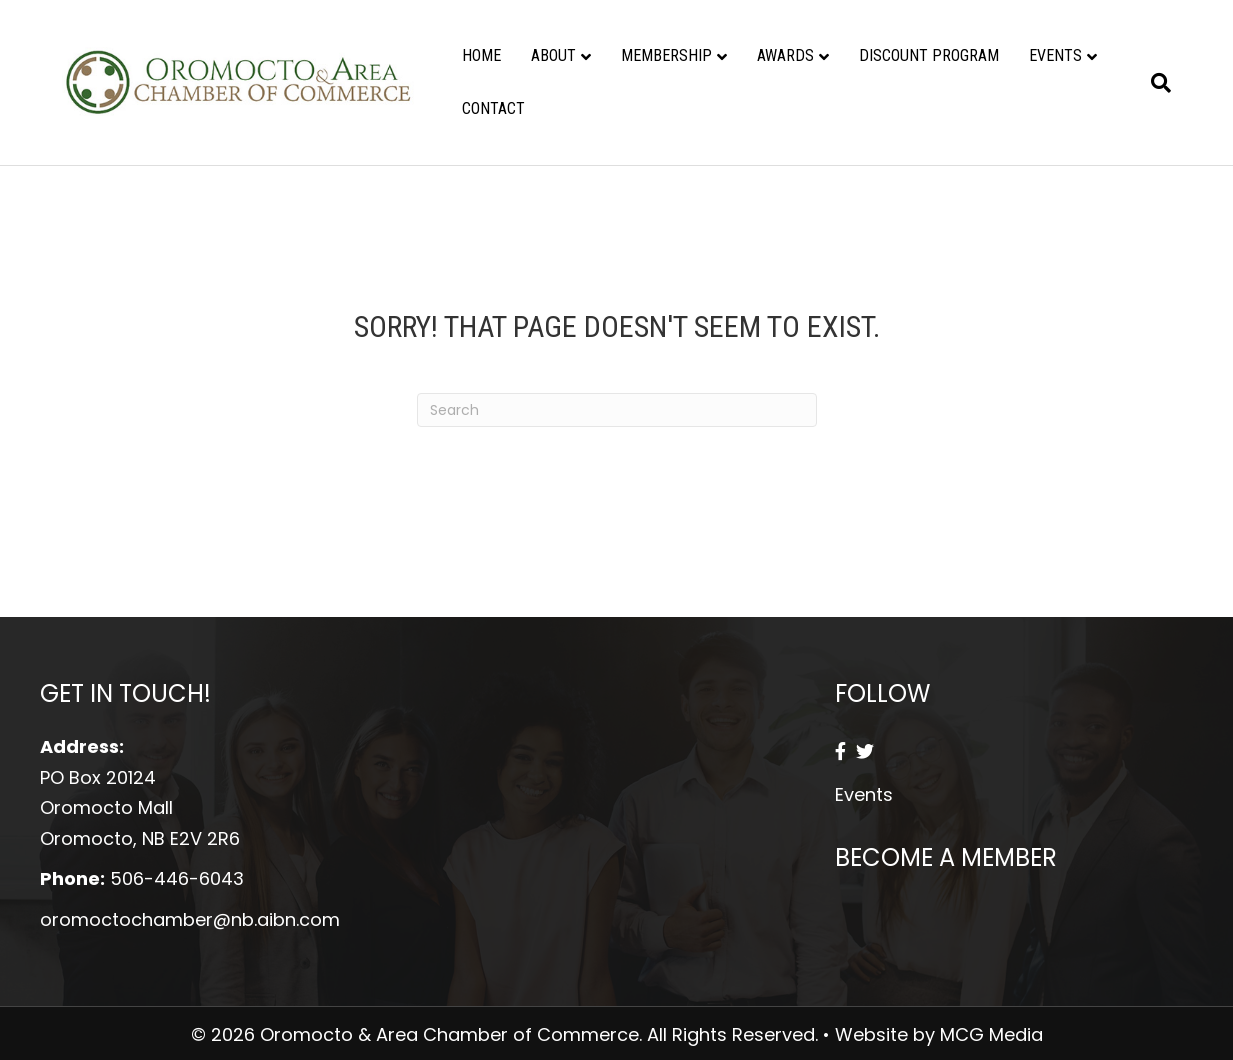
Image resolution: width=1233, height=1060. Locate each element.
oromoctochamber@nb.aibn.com (190, 919)
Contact (493, 108)
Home (481, 55)
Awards (785, 55)
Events (1055, 55)
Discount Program (929, 55)
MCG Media (991, 1034)
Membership (666, 55)
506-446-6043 (177, 878)
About (553, 55)
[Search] (1153, 83)
